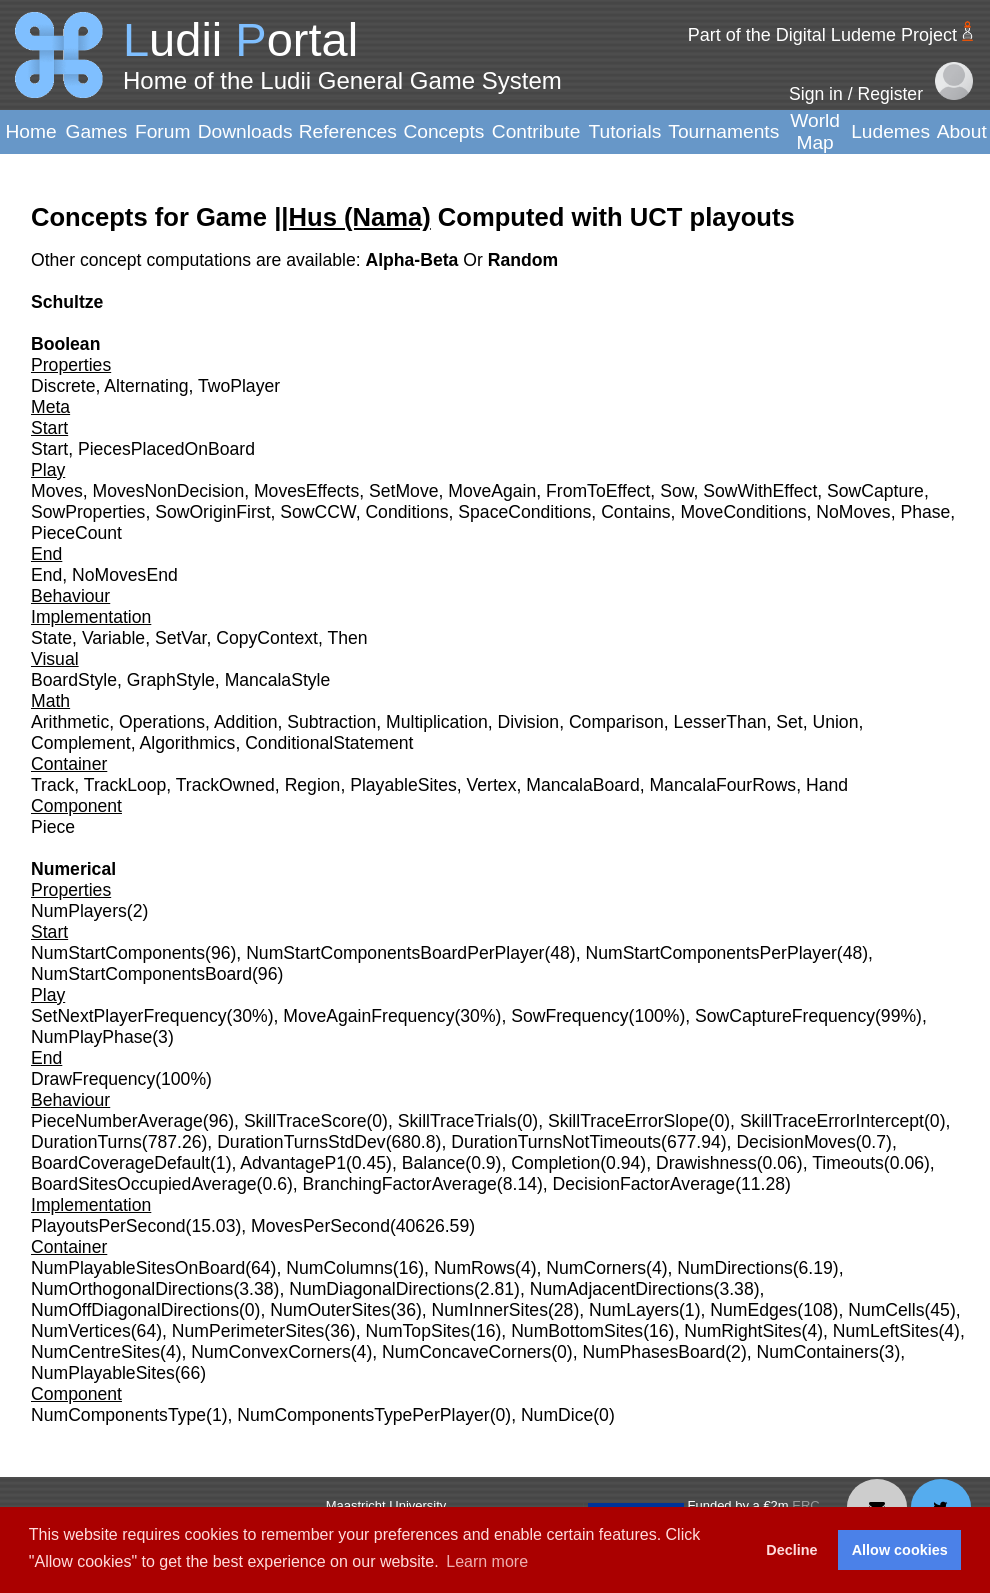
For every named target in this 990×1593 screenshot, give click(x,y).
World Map (815, 131)
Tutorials (624, 131)
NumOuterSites (330, 1310)
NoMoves (853, 512)
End (46, 575)
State (51, 638)
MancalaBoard (582, 785)
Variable (113, 638)
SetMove (403, 491)
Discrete (63, 386)
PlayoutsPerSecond (108, 1226)
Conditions (406, 512)
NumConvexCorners (270, 1352)
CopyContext (267, 638)
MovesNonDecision (169, 491)
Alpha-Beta (414, 260)
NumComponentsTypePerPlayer (363, 1415)
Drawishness (706, 1163)
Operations (162, 722)
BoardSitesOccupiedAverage (144, 1184)
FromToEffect (598, 491)
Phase (925, 512)
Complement (81, 743)
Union (835, 722)
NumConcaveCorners (466, 1352)
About (962, 131)
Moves (57, 491)
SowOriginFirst (212, 512)
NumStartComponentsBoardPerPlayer (395, 953)
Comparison (616, 722)
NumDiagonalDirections (381, 1289)
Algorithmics (188, 743)
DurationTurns (86, 1142)
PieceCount (76, 533)
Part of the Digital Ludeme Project (822, 35)
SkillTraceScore (305, 1121)
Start (49, 449)
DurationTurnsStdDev (301, 1142)
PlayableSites (403, 785)
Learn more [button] (487, 1561)
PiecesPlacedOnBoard (166, 449)
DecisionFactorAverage (644, 1184)
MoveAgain (492, 491)
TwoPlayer (239, 386)
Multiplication (437, 722)
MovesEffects (306, 491)
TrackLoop (125, 785)
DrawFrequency (93, 1079)
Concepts (443, 131)
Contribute (536, 131)
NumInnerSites (490, 1310)
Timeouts (848, 1163)
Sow (676, 491)
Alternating (146, 386)
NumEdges (753, 1310)
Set (789, 722)
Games (96, 131)
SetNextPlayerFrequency (129, 1016)
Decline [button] (791, 1550)
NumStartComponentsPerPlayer (710, 953)
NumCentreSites (95, 1352)
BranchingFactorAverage (400, 1184)
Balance (434, 1163)
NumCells (886, 1310)
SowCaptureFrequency (785, 1016)
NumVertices (81, 1331)
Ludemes (890, 131)
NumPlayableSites (103, 1373)
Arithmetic (70, 722)
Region (313, 785)
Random (523, 260)
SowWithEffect (760, 491)
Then (347, 638)
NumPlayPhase (91, 1037)
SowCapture (875, 491)
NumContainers (818, 1352)
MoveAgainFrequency (368, 1016)
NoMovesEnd (125, 575)
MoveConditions (743, 512)
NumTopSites (417, 1331)
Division (529, 722)
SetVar (181, 638)
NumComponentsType (118, 1415)
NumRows (474, 1268)
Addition (246, 722)
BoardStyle (74, 680)
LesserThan (720, 722)
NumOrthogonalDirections (132, 1289)
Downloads (245, 131)
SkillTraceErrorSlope (628, 1121)
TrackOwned (225, 785)
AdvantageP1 (293, 1163)
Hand (827, 785)
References (348, 131)
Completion (555, 1163)
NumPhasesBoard (653, 1352)
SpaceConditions (524, 512)
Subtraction (331, 722)
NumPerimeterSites (248, 1331)
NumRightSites (742, 1331)
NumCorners (596, 1268)
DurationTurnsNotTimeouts (556, 1142)
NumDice (557, 1415)
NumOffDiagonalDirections (135, 1310)
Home (30, 131)
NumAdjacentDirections (622, 1289)
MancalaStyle (278, 680)
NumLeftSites (886, 1331)
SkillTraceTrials (457, 1121)
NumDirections (734, 1268)
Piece (53, 827)
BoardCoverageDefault (120, 1163)
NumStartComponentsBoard (141, 974)
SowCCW (317, 512)
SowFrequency (569, 1016)
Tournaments (723, 131)
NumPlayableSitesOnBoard (138, 1268)
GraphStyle (171, 680)
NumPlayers (79, 911)
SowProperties (88, 512)
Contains (635, 512)
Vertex (492, 785)
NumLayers (634, 1310)
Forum (162, 131)
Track (52, 785)
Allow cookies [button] (900, 1550)
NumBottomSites (577, 1331)
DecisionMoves (795, 1142)
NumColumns (339, 1268)
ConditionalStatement (329, 743)
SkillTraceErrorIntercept (832, 1121)
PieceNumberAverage (117, 1121)
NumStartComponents (118, 953)
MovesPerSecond (320, 1226)
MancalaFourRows (722, 785)
